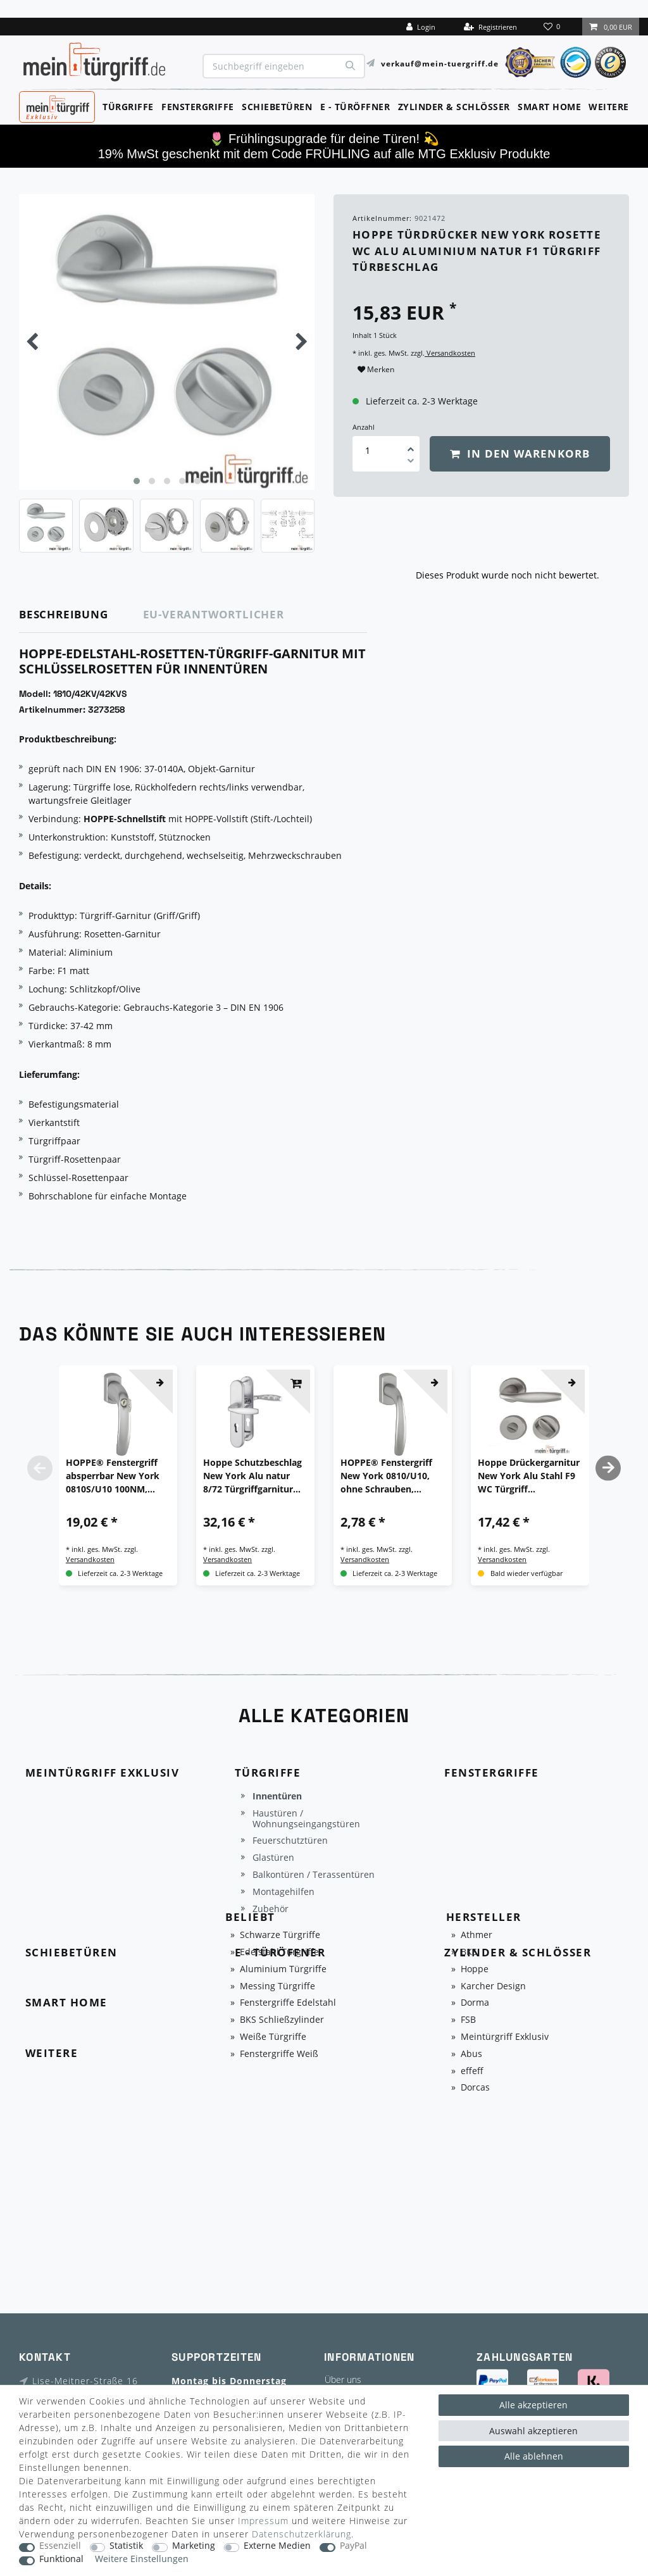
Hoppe (475, 1969)
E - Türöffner (355, 107)
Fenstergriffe (197, 107)
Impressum (263, 2521)
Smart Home (549, 107)
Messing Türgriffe (277, 1986)
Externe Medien (277, 2546)
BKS (469, 1952)
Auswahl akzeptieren (533, 2431)
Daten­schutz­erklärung (301, 2534)
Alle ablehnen (533, 2456)
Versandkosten (450, 353)
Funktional (61, 2559)
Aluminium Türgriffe (283, 1969)
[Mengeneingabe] (367, 450)
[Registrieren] (490, 26)
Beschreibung (63, 614)
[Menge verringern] (411, 463)
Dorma (475, 2003)
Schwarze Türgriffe (280, 1935)
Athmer (476, 1935)
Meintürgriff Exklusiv (505, 2037)
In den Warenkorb (520, 453)
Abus (471, 2054)
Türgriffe (128, 107)
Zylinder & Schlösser (454, 107)
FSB (468, 2020)
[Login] (420, 26)
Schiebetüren (277, 107)
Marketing (193, 2546)
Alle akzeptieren (533, 2405)
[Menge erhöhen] (411, 445)
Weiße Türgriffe (273, 2037)
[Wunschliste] (553, 26)
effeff (472, 2071)
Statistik (126, 2546)
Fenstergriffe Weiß (279, 2054)
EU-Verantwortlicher (213, 614)
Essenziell (60, 2546)
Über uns (343, 2379)
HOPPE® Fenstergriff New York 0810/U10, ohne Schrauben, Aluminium (386, 1476)
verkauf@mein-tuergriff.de (440, 63)
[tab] (81, 615)
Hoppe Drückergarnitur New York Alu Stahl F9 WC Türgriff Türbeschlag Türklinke (529, 1476)
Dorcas (475, 2087)
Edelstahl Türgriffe (279, 1952)
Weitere (609, 107)
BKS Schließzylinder (282, 2020)
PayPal (353, 2546)
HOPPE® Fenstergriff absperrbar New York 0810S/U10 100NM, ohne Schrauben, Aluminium (112, 1476)
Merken (376, 369)
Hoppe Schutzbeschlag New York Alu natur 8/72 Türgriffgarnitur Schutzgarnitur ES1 (252, 1476)
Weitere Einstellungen (142, 2559)
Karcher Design (493, 1986)
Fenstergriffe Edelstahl (288, 2003)
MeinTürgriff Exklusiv (56, 105)
